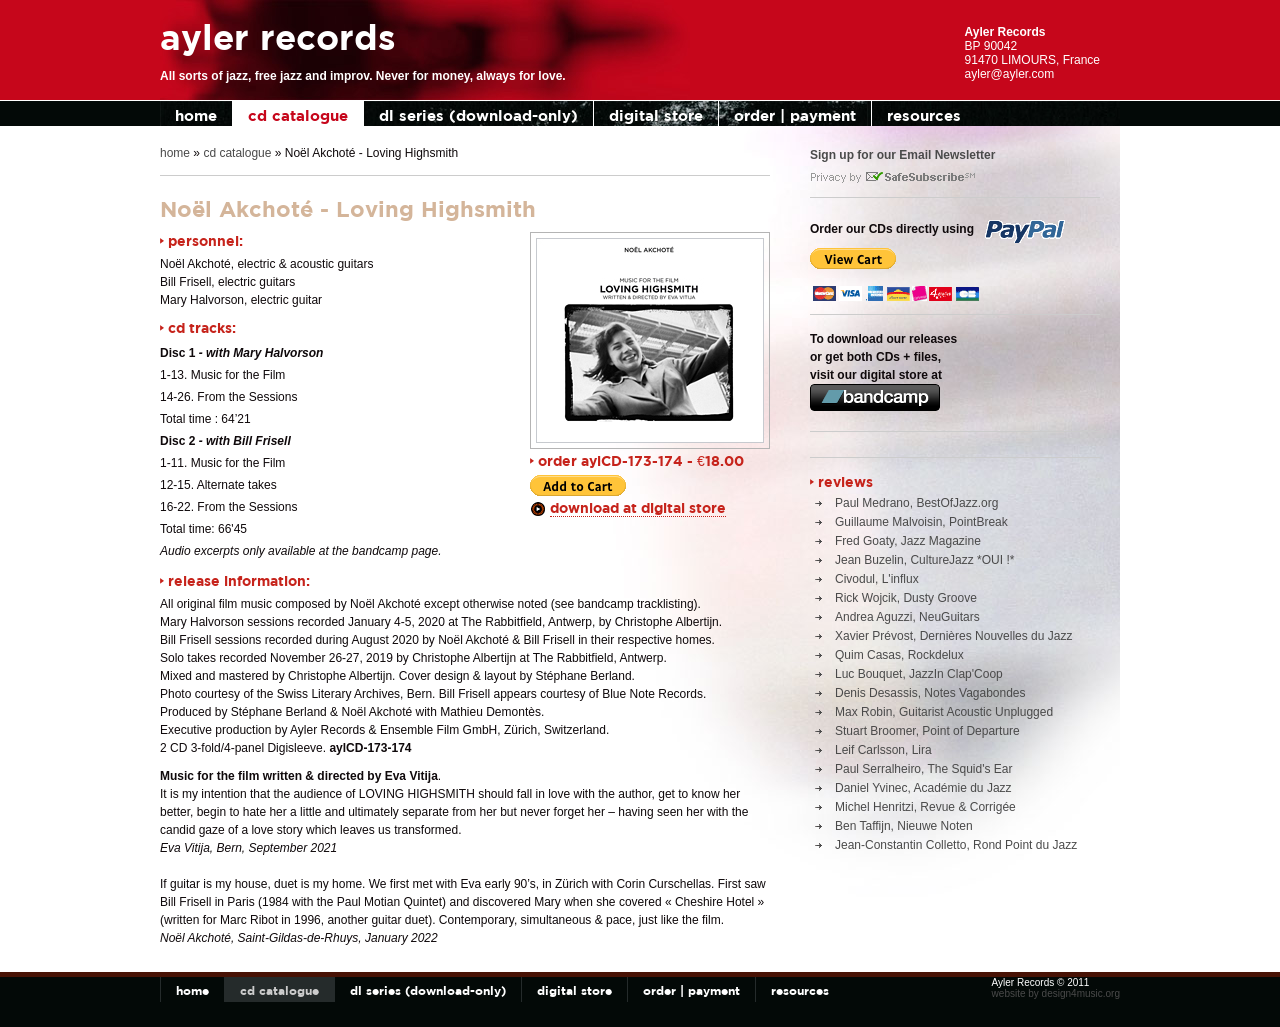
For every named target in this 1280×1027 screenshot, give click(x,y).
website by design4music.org (1056, 993)
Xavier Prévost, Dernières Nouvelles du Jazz (953, 636)
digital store (656, 115)
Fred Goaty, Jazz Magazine (908, 541)
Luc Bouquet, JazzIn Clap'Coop (919, 674)
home (196, 115)
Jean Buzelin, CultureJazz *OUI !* (924, 560)
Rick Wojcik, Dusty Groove (906, 598)
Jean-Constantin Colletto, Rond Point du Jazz (956, 845)
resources (924, 115)
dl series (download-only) (478, 115)
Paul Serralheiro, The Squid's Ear (924, 769)
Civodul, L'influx (877, 579)
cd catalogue (298, 115)
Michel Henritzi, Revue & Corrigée (925, 807)
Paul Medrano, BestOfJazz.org (916, 503)
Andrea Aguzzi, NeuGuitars (907, 617)
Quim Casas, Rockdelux (899, 655)
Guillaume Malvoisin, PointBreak (921, 522)
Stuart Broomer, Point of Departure (927, 731)
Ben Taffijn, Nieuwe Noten (904, 826)
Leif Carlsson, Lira (883, 750)
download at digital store (638, 507)
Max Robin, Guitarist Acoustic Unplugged (944, 712)
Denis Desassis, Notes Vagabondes (930, 693)
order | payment (795, 115)
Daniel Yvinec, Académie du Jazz (923, 788)
